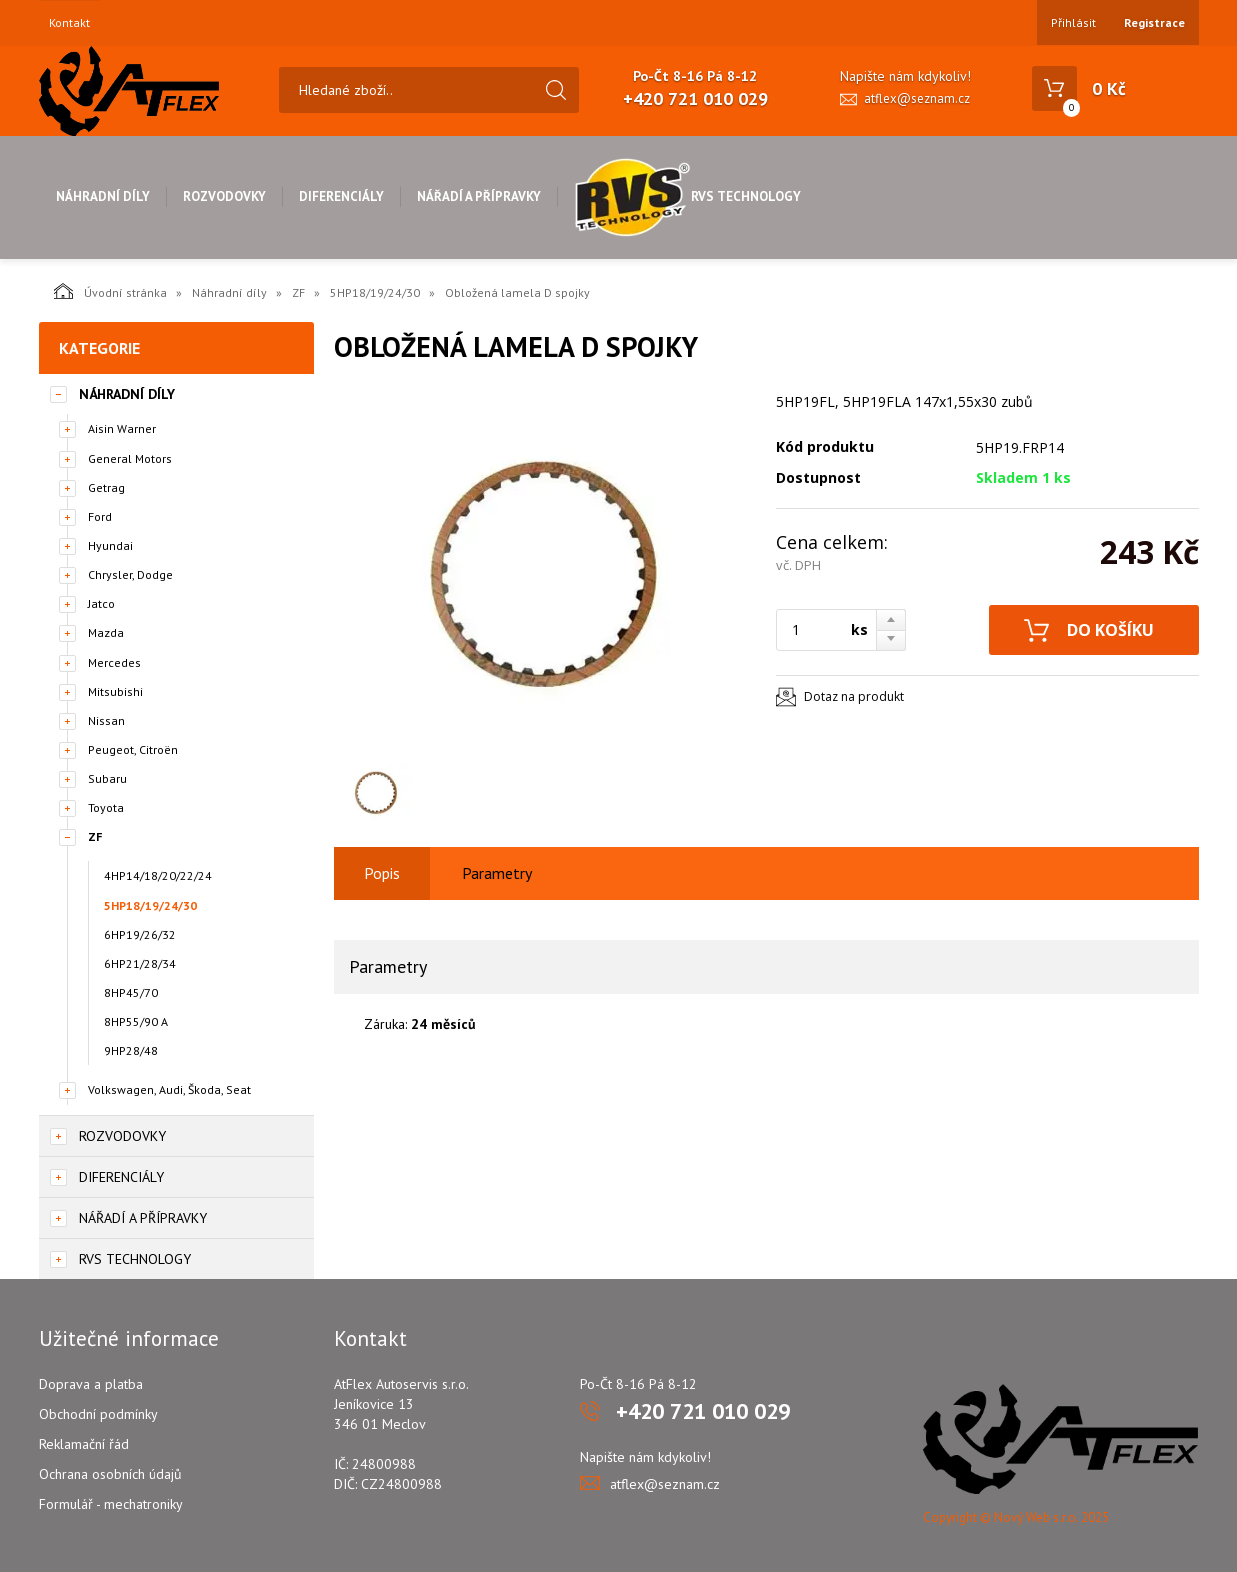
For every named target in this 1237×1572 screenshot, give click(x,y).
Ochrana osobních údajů (110, 1474)
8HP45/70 (131, 992)
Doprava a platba (91, 1384)
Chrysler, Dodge (130, 574)
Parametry (497, 873)
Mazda (106, 632)
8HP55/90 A (136, 1021)
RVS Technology (687, 196)
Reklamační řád (84, 1444)
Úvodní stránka (110, 291)
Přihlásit (1073, 22)
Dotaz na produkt (854, 696)
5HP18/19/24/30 (375, 292)
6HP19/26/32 (140, 934)
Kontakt (69, 23)
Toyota (106, 807)
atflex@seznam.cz (917, 98)
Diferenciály (341, 196)
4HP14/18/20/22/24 (158, 875)
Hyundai (110, 545)
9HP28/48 (131, 1050)
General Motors (130, 458)
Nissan (106, 720)
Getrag (106, 487)
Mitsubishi (115, 691)
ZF (298, 292)
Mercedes (114, 662)
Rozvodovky (224, 196)
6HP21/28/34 (140, 963)
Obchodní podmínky (98, 1414)
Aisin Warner (122, 428)
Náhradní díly (103, 196)
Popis (382, 873)
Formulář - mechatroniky (111, 1504)
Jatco (101, 603)
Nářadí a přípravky (479, 196)
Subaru (107, 778)
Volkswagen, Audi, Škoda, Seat (169, 1089)
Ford (100, 516)
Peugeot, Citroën (133, 749)
